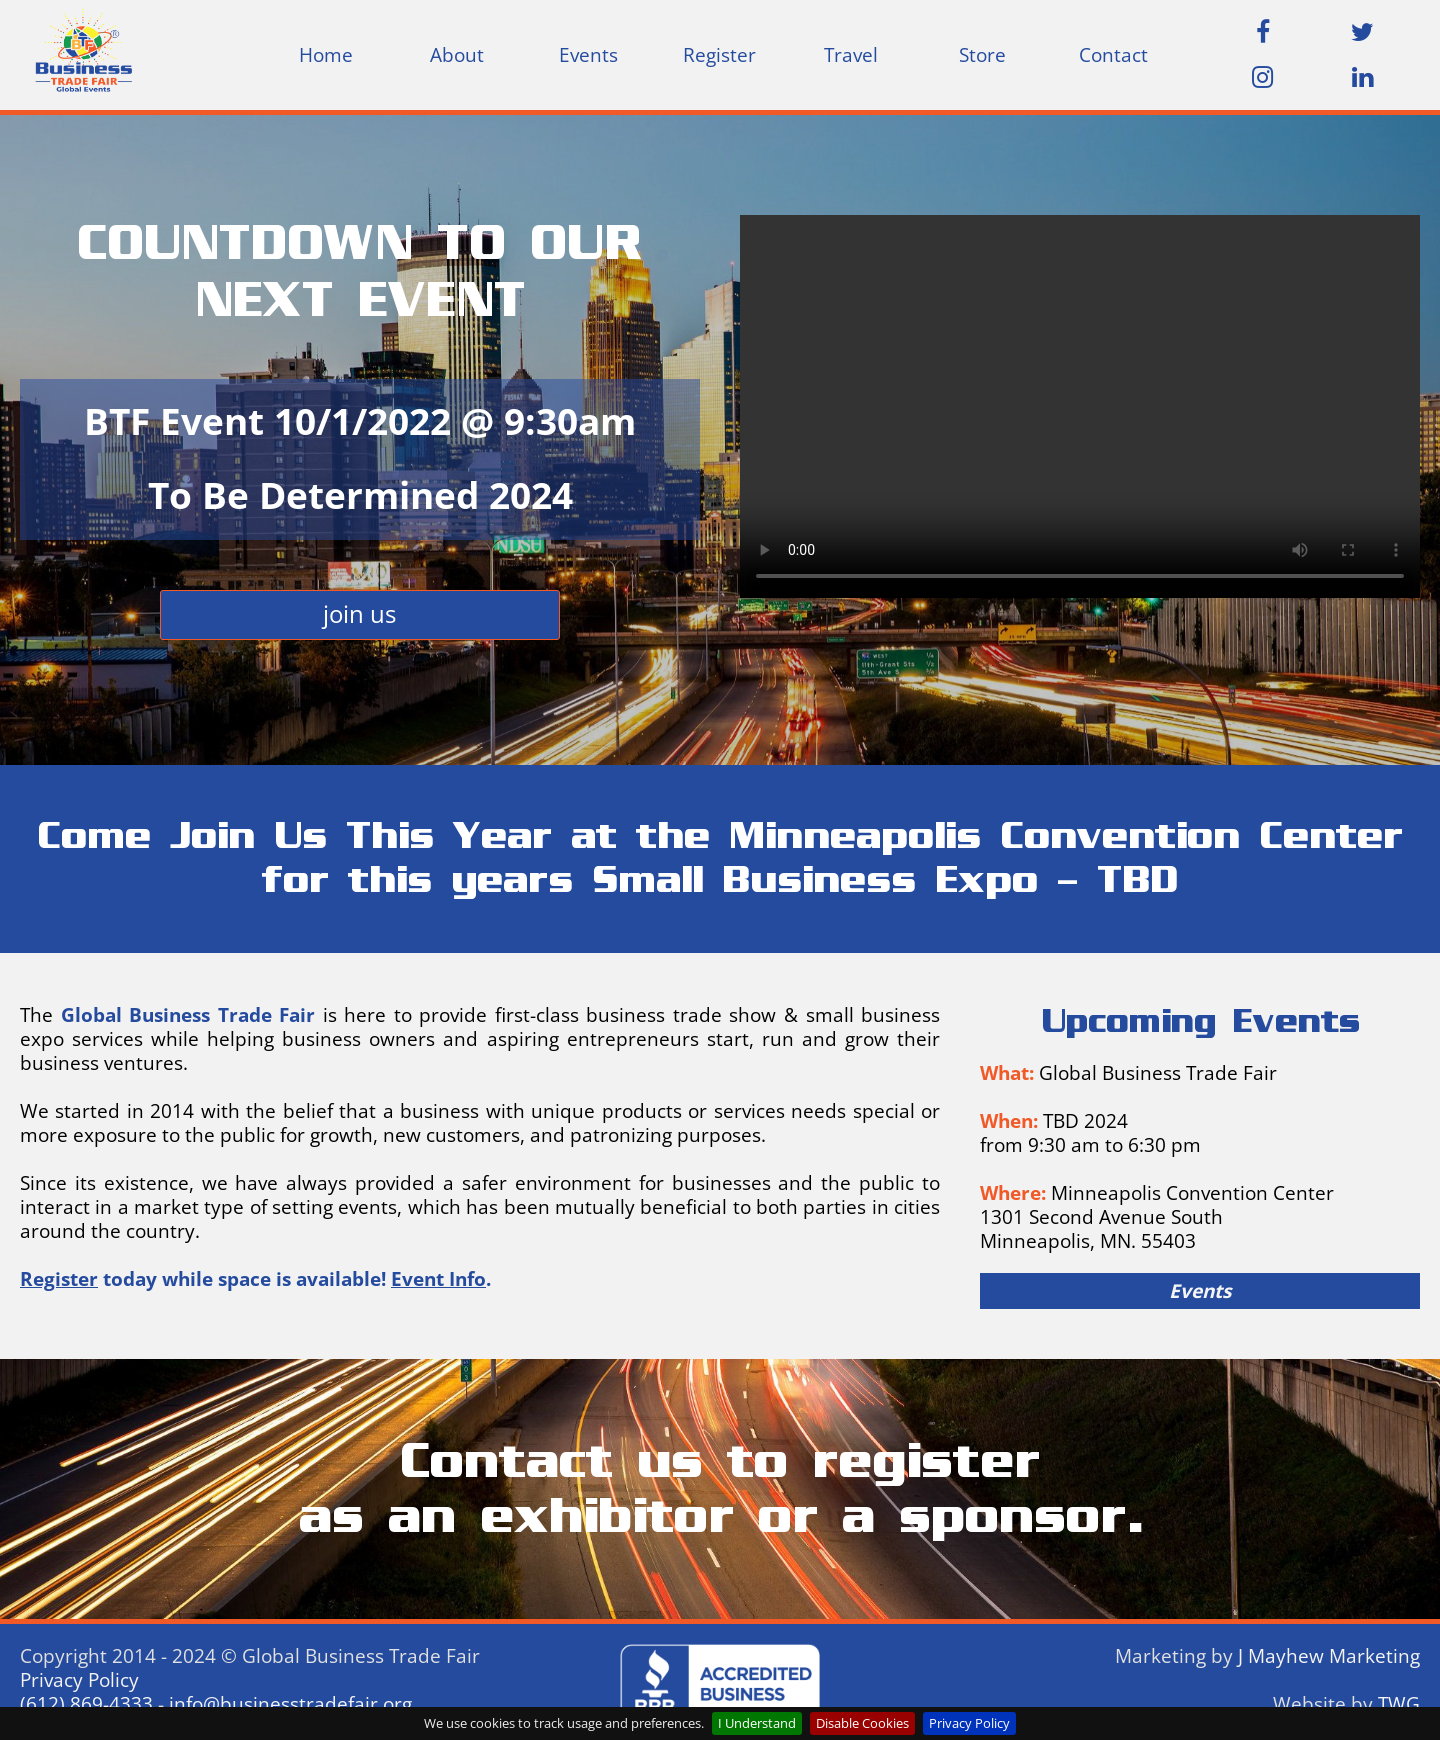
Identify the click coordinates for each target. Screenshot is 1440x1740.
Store (982, 55)
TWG (1399, 1704)
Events (588, 55)
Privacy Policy (969, 1723)
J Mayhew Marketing (1329, 1656)
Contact (1113, 55)
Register (719, 55)
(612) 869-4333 (86, 1704)
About (457, 55)
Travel (851, 55)
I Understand (757, 1723)
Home (326, 55)
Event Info (438, 1279)
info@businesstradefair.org (290, 1704)
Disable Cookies (862, 1723)
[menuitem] (325, 55)
